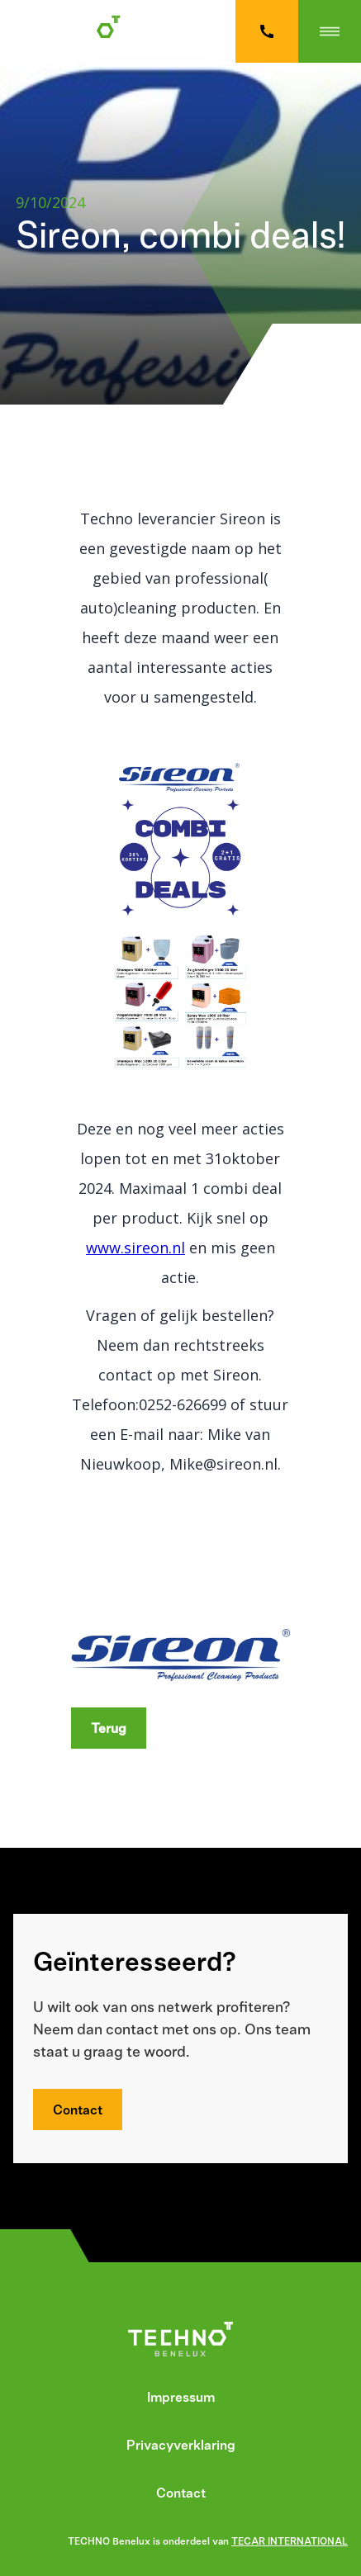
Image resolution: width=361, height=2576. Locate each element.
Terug (108, 1728)
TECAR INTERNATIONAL (289, 2541)
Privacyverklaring (180, 2444)
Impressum (181, 2396)
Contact (77, 2109)
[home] (79, 31)
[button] (329, 31)
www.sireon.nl (135, 1247)
